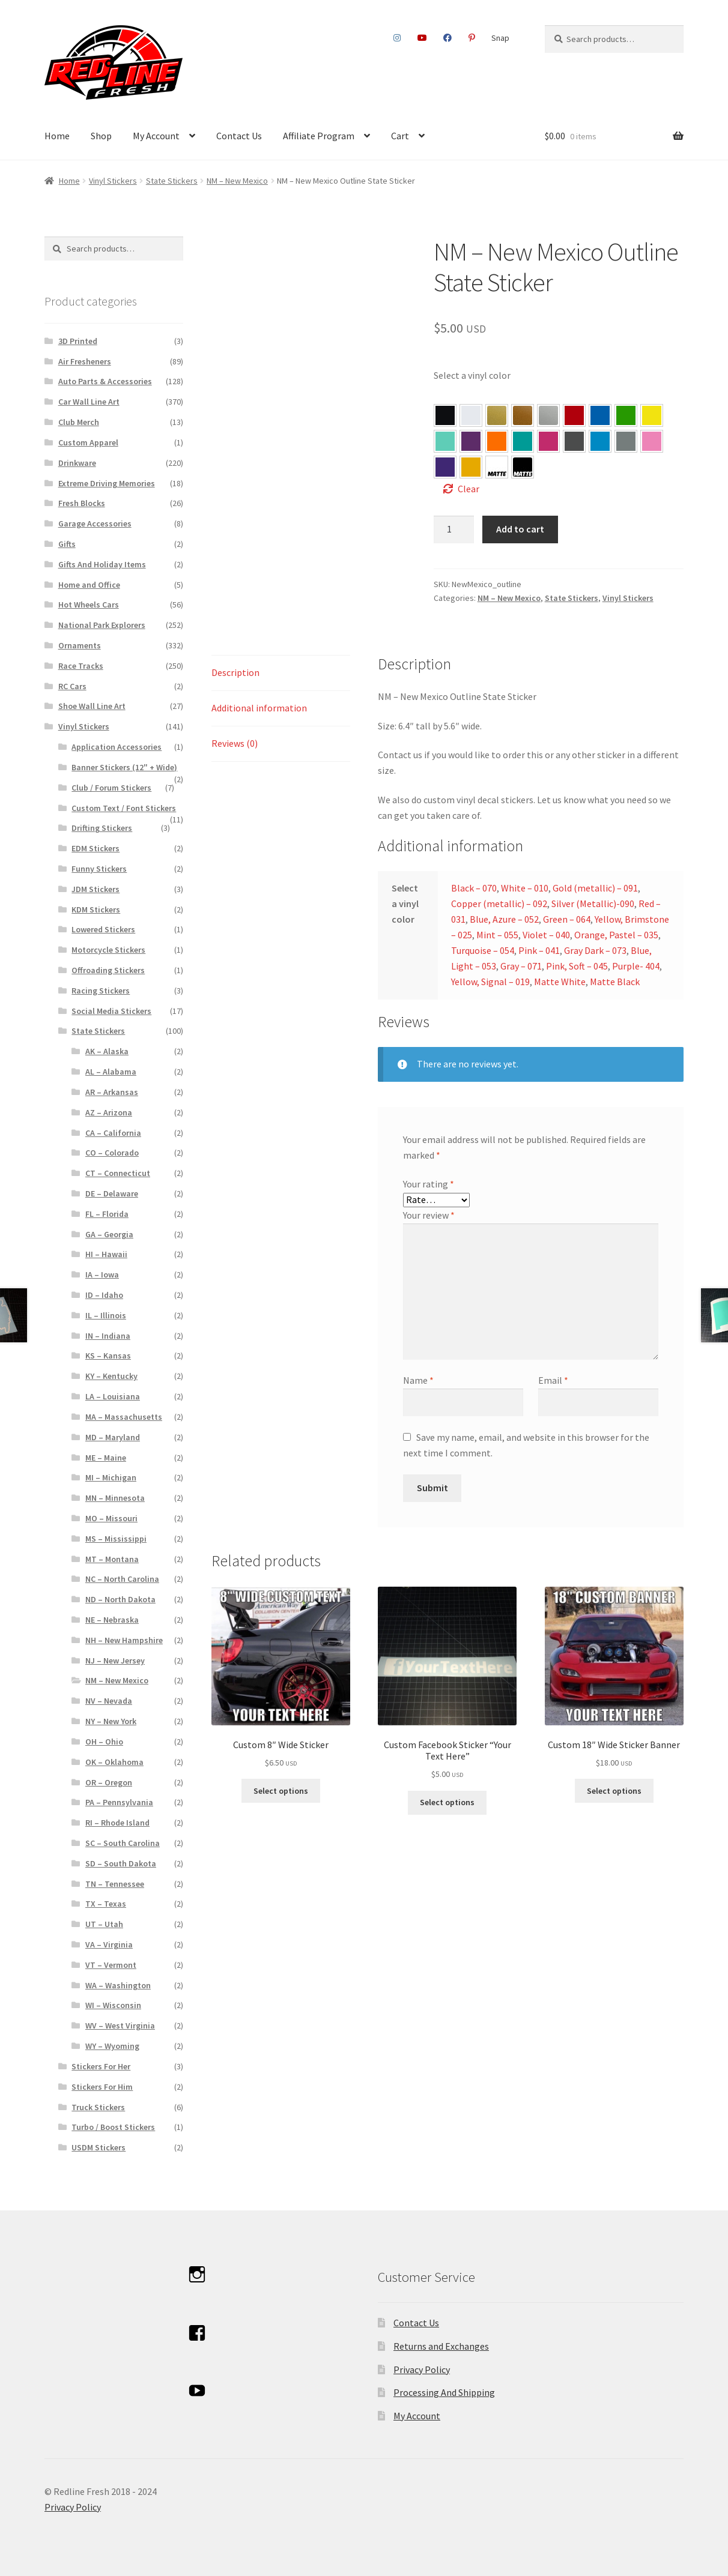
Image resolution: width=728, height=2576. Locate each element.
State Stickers (172, 180)
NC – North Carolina (122, 1578)
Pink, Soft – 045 (651, 441)
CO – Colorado (112, 1152)
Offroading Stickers (108, 970)
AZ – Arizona (108, 1112)
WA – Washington (118, 1985)
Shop (101, 136)
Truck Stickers (98, 2107)
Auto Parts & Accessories (105, 381)
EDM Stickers (95, 848)
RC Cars (72, 686)
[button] (445, 415)
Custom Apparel (88, 442)
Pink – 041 (548, 441)
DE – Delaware (111, 1193)
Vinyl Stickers (113, 180)
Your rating (428, 1184)
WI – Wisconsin (113, 2005)
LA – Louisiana (112, 1396)
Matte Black (615, 982)
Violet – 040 (471, 441)
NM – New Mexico (237, 180)
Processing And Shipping (444, 2392)
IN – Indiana (107, 1335)
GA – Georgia (109, 1234)
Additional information (259, 708)
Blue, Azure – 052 (600, 415)
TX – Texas (105, 1903)
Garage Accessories (95, 523)
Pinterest (471, 37)
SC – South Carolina (122, 1843)
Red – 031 (574, 415)
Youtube (422, 37)
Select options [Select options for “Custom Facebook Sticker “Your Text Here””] (447, 1802)
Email (553, 1380)
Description (235, 672)
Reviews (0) (234, 743)
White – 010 (524, 888)
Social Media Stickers (111, 1011)
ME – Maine (105, 1457)
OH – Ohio (104, 1741)
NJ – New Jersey (115, 1660)
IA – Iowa (102, 1274)
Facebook (448, 37)
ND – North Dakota (120, 1599)
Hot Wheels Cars (88, 604)
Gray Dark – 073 (574, 441)
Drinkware (77, 462)
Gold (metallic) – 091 (595, 888)
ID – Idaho (104, 1295)
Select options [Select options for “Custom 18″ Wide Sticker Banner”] (614, 1790)
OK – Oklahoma (114, 1762)
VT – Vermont (110, 1964)
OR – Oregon (108, 1782)
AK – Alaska (107, 1051)
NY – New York (110, 1721)
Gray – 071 (625, 441)
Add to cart (520, 529)
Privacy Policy (421, 2369)
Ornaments (79, 645)
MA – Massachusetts (123, 1416)
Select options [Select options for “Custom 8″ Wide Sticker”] (280, 1790)
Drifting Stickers (101, 827)
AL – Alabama (110, 1071)
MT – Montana (112, 1559)
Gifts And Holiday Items (102, 564)
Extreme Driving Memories (106, 483)
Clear (468, 489)
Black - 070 (445, 415)
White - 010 (471, 415)
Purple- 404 (445, 467)
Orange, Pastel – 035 (496, 441)
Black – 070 (474, 888)
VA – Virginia (109, 1944)
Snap (500, 37)
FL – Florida (107, 1213)
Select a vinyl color (472, 375)
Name (418, 1380)
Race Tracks (80, 665)
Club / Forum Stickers (111, 787)
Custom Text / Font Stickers (123, 808)
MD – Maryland (112, 1437)
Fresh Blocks (81, 503)
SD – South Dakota (120, 1863)
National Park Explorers (101, 625)
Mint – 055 (445, 441)
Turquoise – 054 (522, 441)
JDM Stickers (95, 889)
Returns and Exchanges (441, 2346)
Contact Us (239, 136)
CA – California (113, 1132)
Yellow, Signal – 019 (471, 467)
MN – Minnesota (115, 1497)
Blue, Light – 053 (600, 441)
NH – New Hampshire (124, 1640)
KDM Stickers (95, 909)
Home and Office (89, 584)
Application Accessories (116, 746)
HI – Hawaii (106, 1254)
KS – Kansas (108, 1355)
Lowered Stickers (103, 929)
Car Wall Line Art (89, 401)
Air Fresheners (84, 361)
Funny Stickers (99, 868)
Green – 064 (625, 415)
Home (57, 136)
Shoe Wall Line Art (92, 706)
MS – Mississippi (116, 1538)
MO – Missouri (111, 1518)
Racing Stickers (100, 990)
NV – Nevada (108, 1700)
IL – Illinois (105, 1315)
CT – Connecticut (117, 1173)
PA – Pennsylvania (119, 1802)
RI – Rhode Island (117, 1822)
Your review (429, 1215)
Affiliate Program (318, 136)
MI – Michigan (110, 1477)
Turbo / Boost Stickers (113, 2127)
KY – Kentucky (111, 1376)
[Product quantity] (454, 529)
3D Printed (77, 341)
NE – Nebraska (112, 1619)
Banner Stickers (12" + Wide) (124, 767)
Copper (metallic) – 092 (499, 903)
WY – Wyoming (112, 2046)
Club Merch (78, 422)
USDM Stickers (98, 2147)
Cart (400, 136)
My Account (156, 136)
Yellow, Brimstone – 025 (651, 415)
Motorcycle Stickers (108, 949)
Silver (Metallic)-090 (592, 903)
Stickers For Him (102, 2086)
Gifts (67, 543)
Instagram (397, 37)
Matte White (560, 982)
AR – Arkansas (111, 1092)
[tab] (280, 673)
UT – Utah (104, 1924)
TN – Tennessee (114, 1883)
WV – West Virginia (120, 2025)
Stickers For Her (100, 2066)
